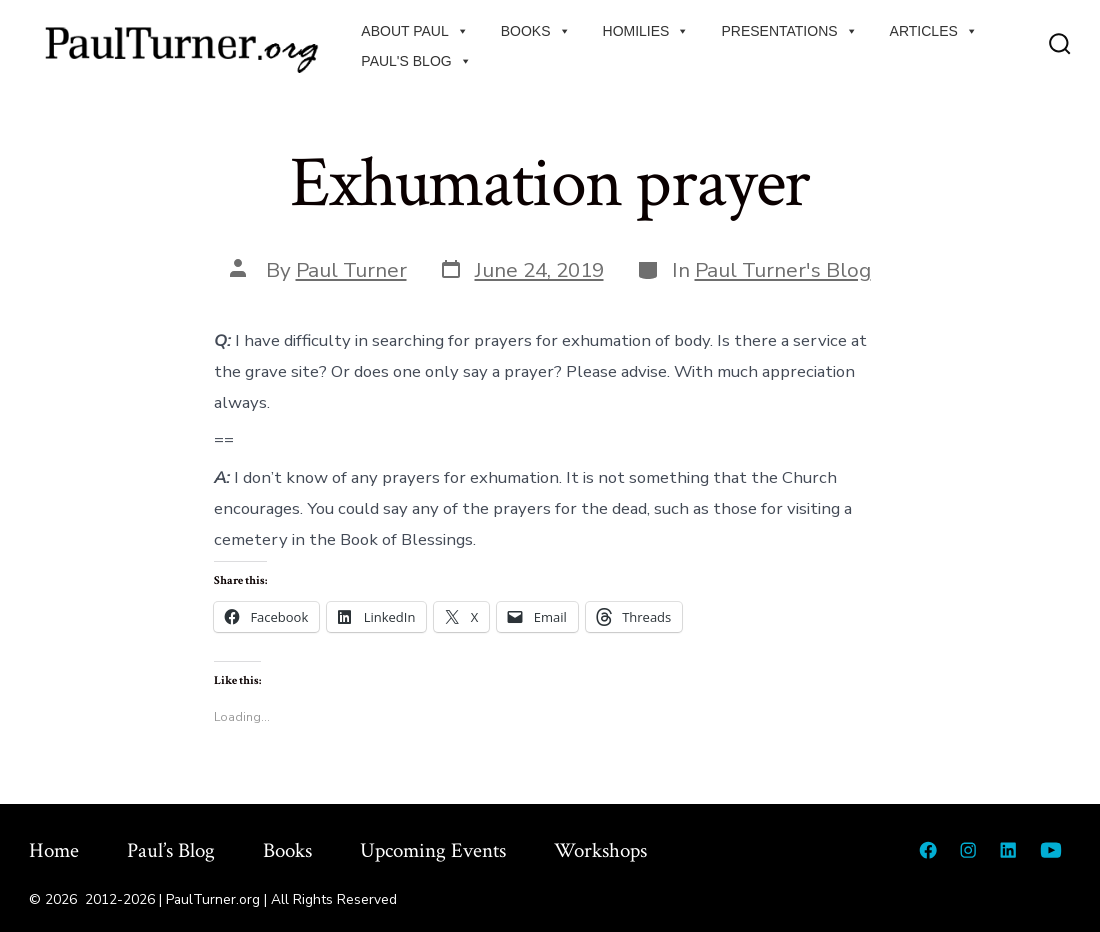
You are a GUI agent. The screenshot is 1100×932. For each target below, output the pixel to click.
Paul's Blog (416, 61)
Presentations (789, 31)
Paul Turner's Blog (783, 270)
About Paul (414, 31)
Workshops (600, 850)
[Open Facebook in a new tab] (928, 850)
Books (536, 31)
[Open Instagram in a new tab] (968, 850)
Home (54, 850)
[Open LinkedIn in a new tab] (1008, 850)
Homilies (646, 31)
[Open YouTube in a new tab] (1051, 850)
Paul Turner (351, 270)
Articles (934, 31)
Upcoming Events (433, 850)
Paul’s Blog (171, 850)
